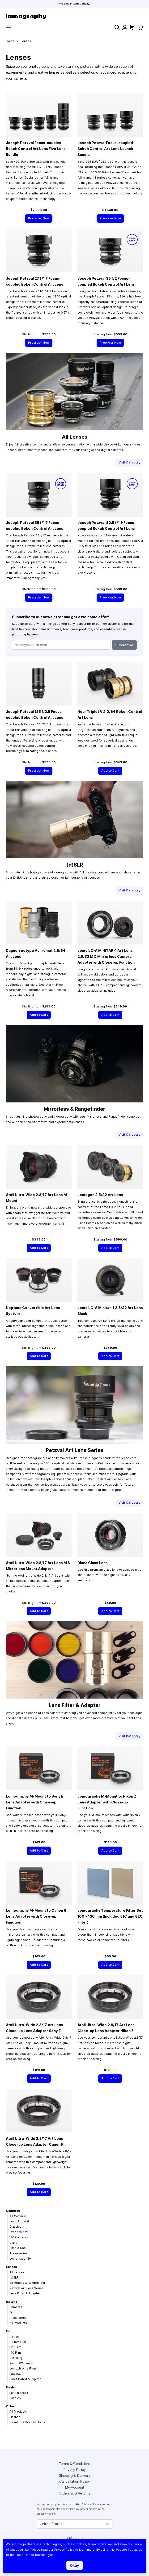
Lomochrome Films (23, 2368)
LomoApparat (19, 2221)
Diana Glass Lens (92, 1562)
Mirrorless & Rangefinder (27, 2282)
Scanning (15, 2358)
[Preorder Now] (38, 218)
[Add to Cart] (110, 771)
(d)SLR (14, 2277)
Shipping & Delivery (74, 2475)
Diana (13, 2242)
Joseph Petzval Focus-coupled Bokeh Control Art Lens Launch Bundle (105, 148)
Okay (74, 2565)
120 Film (15, 2347)
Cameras (13, 2210)
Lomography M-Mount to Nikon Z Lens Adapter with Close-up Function (106, 1802)
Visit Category (129, 462)
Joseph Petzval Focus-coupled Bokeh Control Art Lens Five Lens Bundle (36, 148)
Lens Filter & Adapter (24, 2293)
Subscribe (124, 645)
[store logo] (74, 16)
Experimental (18, 2232)
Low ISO (15, 2374)
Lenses (11, 2267)
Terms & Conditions (75, 2463)
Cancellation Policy (74, 2481)
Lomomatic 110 (20, 2258)
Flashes (14, 2417)
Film (12, 2312)
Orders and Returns (74, 2493)
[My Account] (124, 27)
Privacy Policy (74, 2469)
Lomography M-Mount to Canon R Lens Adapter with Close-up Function (36, 1916)
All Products (18, 2323)
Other (10, 2406)
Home (10, 41)
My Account (74, 2487)
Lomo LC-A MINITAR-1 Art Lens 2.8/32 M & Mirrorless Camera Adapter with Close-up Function (106, 956)
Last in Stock (18, 2393)
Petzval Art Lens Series (26, 2288)
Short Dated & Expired (25, 2379)
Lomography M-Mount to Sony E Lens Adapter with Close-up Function (34, 1802)
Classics (15, 2226)
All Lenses (16, 2272)
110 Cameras (18, 2237)
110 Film (15, 2352)
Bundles (15, 2398)
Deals (10, 2387)
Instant (11, 2301)
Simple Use (17, 2248)
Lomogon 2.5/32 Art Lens (100, 1194)
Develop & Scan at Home (27, 2422)
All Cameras (18, 2216)
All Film (14, 2336)
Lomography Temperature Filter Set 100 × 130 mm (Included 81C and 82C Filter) (110, 1916)
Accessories (18, 2253)
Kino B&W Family (21, 2363)
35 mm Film (17, 2342)
